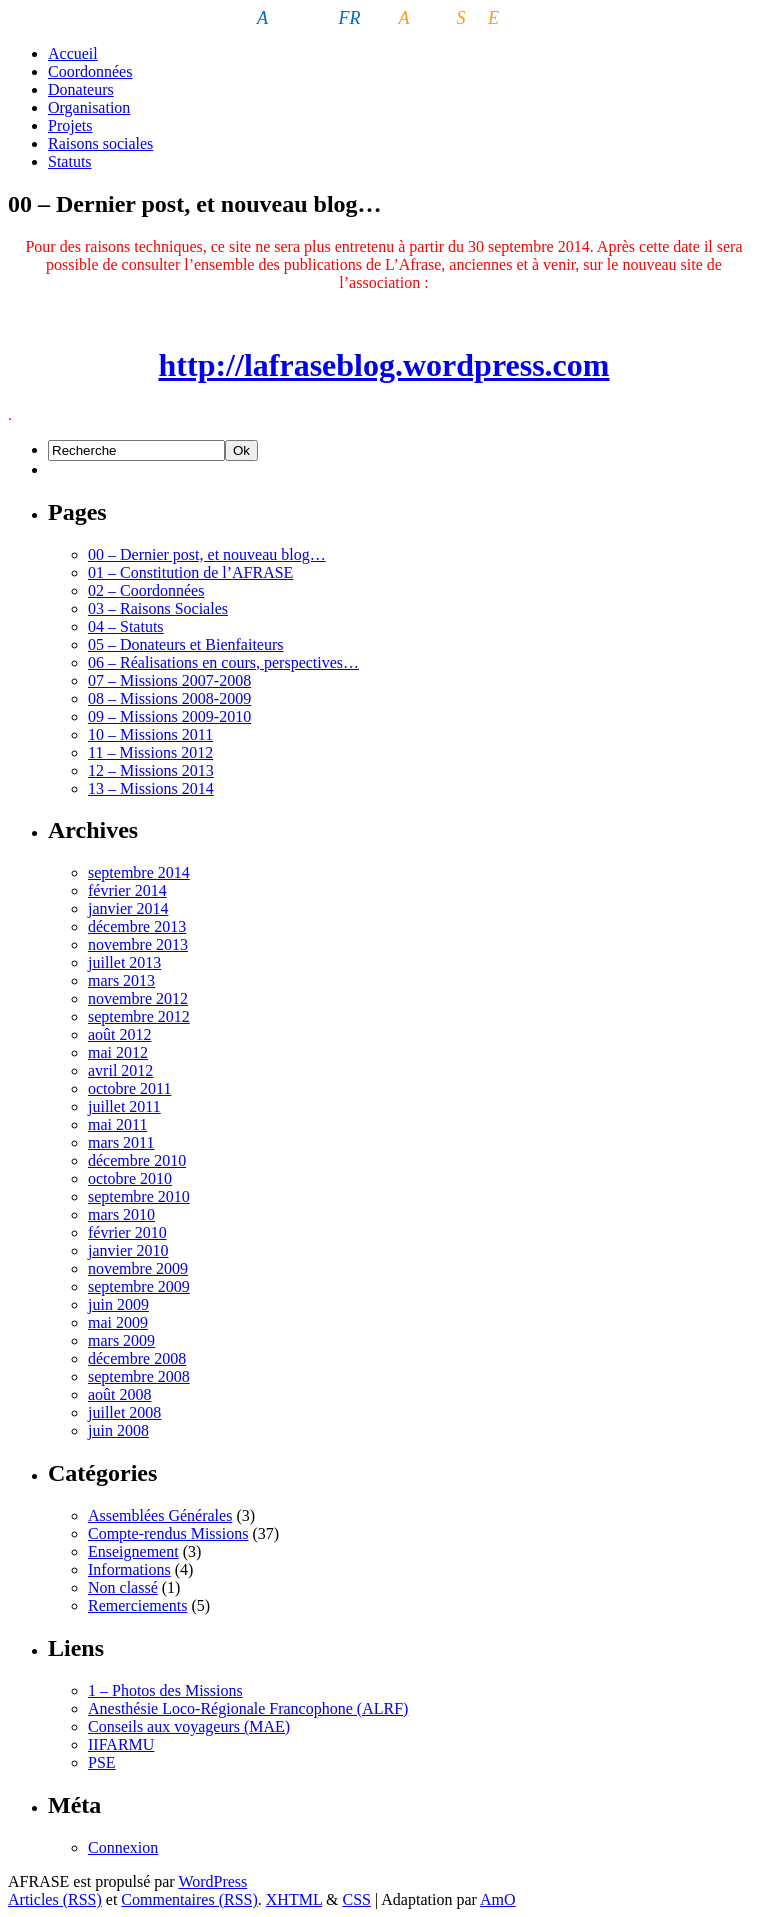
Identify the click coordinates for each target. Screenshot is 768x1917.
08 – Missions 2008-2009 (169, 698)
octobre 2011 (129, 1088)
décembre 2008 (137, 1358)
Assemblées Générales (160, 1515)
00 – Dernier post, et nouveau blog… (207, 554)
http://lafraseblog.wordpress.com (384, 365)
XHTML (294, 1899)
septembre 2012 (139, 1016)
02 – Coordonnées (146, 590)
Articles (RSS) (55, 1899)
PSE (102, 1762)
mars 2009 (121, 1340)
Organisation (89, 107)
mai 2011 (117, 1124)
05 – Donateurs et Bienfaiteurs (186, 644)
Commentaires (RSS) (189, 1899)
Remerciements (138, 1605)
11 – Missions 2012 (150, 752)
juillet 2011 (124, 1106)
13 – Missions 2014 (151, 788)
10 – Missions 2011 (150, 734)
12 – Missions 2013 (151, 770)
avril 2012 (120, 1070)
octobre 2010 (130, 1178)
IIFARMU (121, 1744)
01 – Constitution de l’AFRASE (190, 572)
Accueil (73, 53)
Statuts (70, 161)
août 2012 (120, 1034)
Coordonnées (90, 71)
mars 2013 (121, 980)
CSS (357, 1899)
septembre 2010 (139, 1196)
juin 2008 (118, 1430)
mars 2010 (121, 1214)
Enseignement (133, 1551)
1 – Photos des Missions (165, 1690)
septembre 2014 (139, 872)
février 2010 (127, 1232)
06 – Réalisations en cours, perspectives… (223, 662)
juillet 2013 (124, 962)
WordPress (212, 1881)
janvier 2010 (128, 1250)
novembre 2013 (138, 944)
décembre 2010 (137, 1160)
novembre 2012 (138, 998)
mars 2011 (121, 1142)
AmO (498, 1899)
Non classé (123, 1587)
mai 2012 (118, 1052)
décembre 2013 (137, 926)
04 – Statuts (126, 626)
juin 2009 (118, 1304)
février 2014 (127, 890)
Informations (129, 1569)
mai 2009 (118, 1322)
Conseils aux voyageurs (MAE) (189, 1726)
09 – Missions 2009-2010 (169, 716)
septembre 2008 (139, 1376)
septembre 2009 (139, 1286)
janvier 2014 (128, 908)
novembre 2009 (138, 1268)
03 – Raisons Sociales (158, 608)
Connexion (123, 1847)
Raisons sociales (100, 143)
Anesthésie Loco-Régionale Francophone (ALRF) (248, 1708)
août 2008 (120, 1394)
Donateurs (81, 89)
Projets (70, 125)
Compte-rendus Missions (168, 1533)
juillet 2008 (124, 1412)
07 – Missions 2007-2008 (169, 680)
